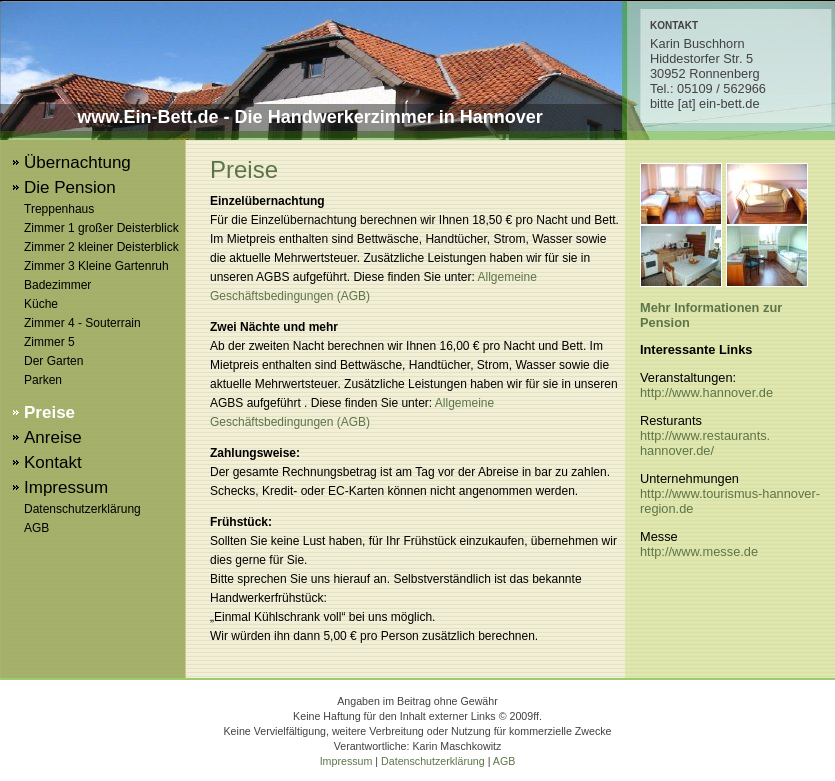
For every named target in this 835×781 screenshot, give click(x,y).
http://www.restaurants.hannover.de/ (705, 443)
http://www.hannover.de (706, 392)
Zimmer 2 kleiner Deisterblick (101, 247)
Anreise (53, 437)
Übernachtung (77, 162)
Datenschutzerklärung (82, 509)
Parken (43, 380)
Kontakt (53, 462)
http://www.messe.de (699, 551)
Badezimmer (57, 285)
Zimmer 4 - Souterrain (82, 323)
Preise (49, 412)
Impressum (66, 487)
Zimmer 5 (49, 342)
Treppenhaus (59, 209)
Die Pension (70, 187)
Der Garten (53, 361)
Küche (41, 304)
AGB (36, 528)
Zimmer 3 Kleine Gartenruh (96, 266)
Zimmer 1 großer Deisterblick (101, 228)
